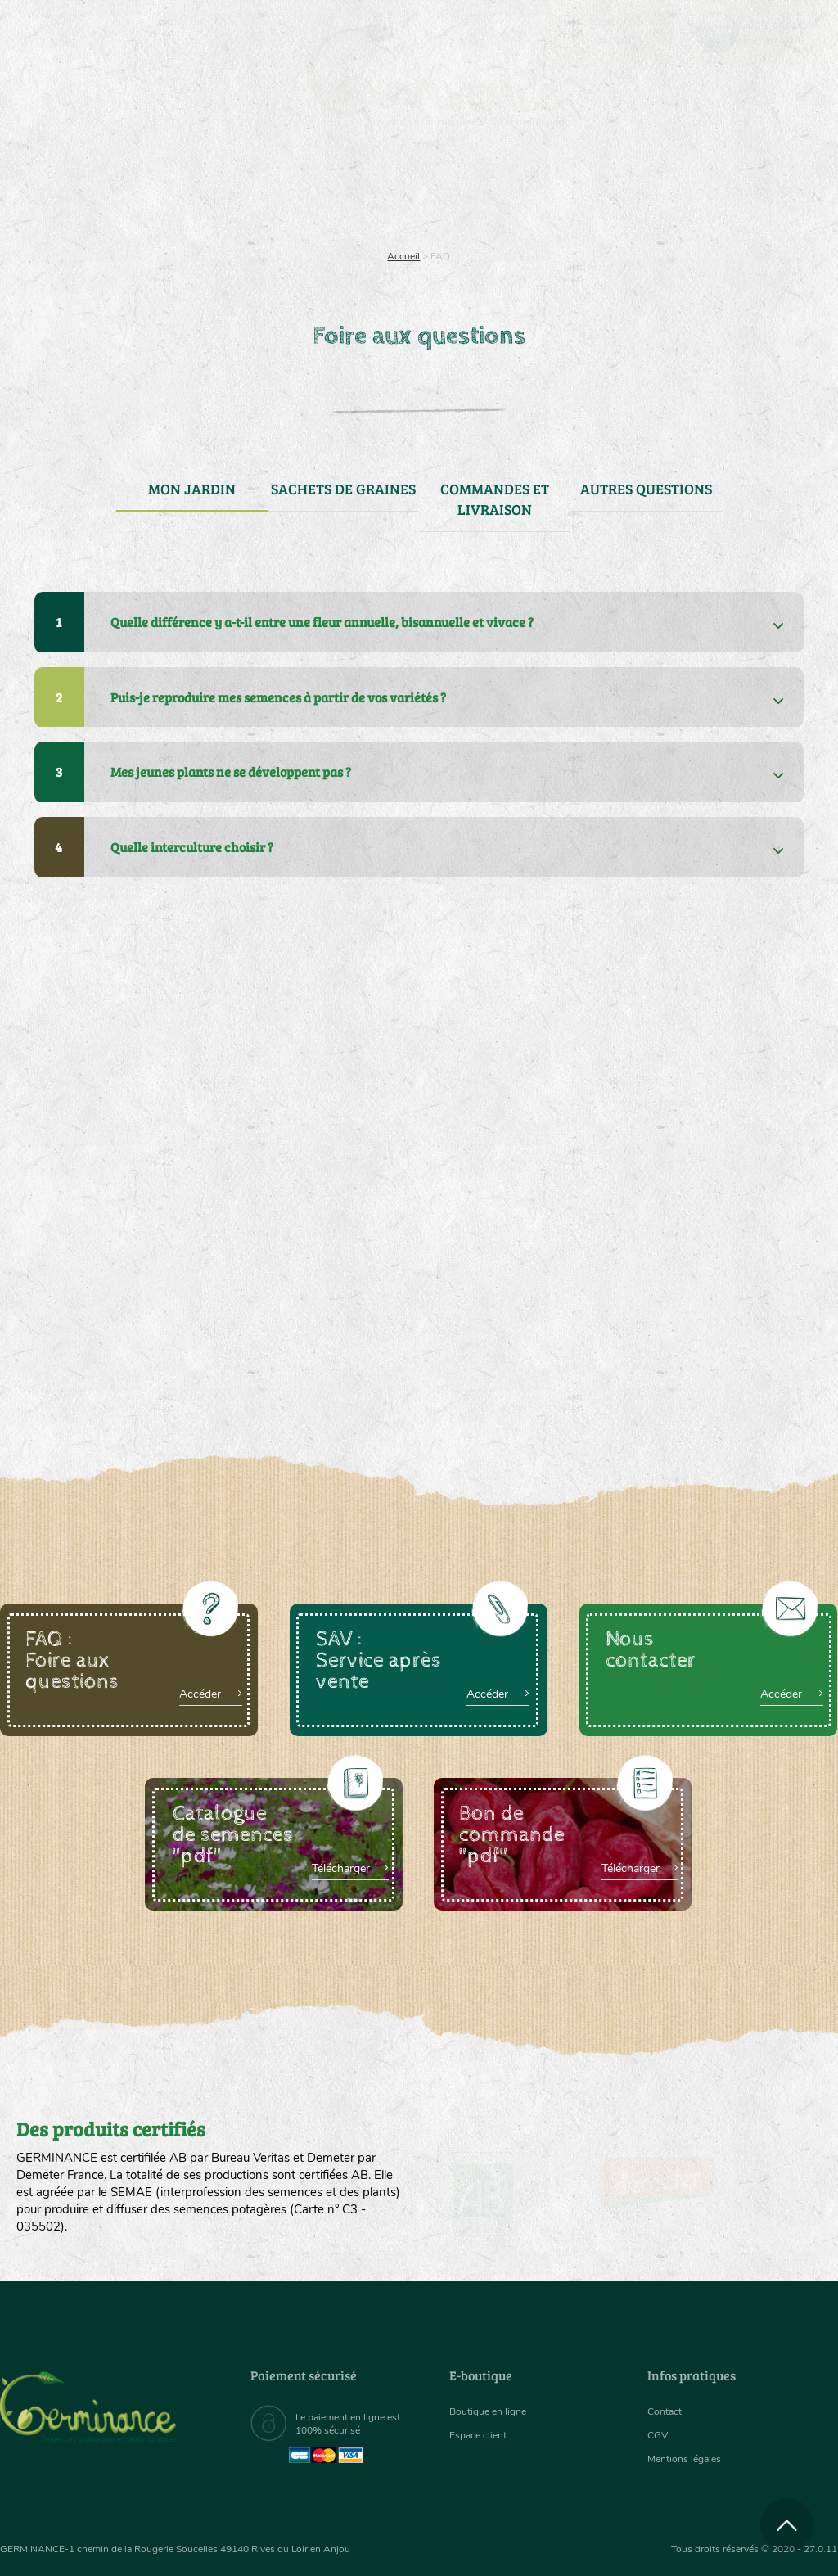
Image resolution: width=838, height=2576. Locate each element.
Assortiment (523, 213)
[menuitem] (761, 32)
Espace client (482, 2435)
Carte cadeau (373, 213)
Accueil (403, 256)
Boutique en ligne (715, 213)
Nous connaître (241, 213)
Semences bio (113, 213)
